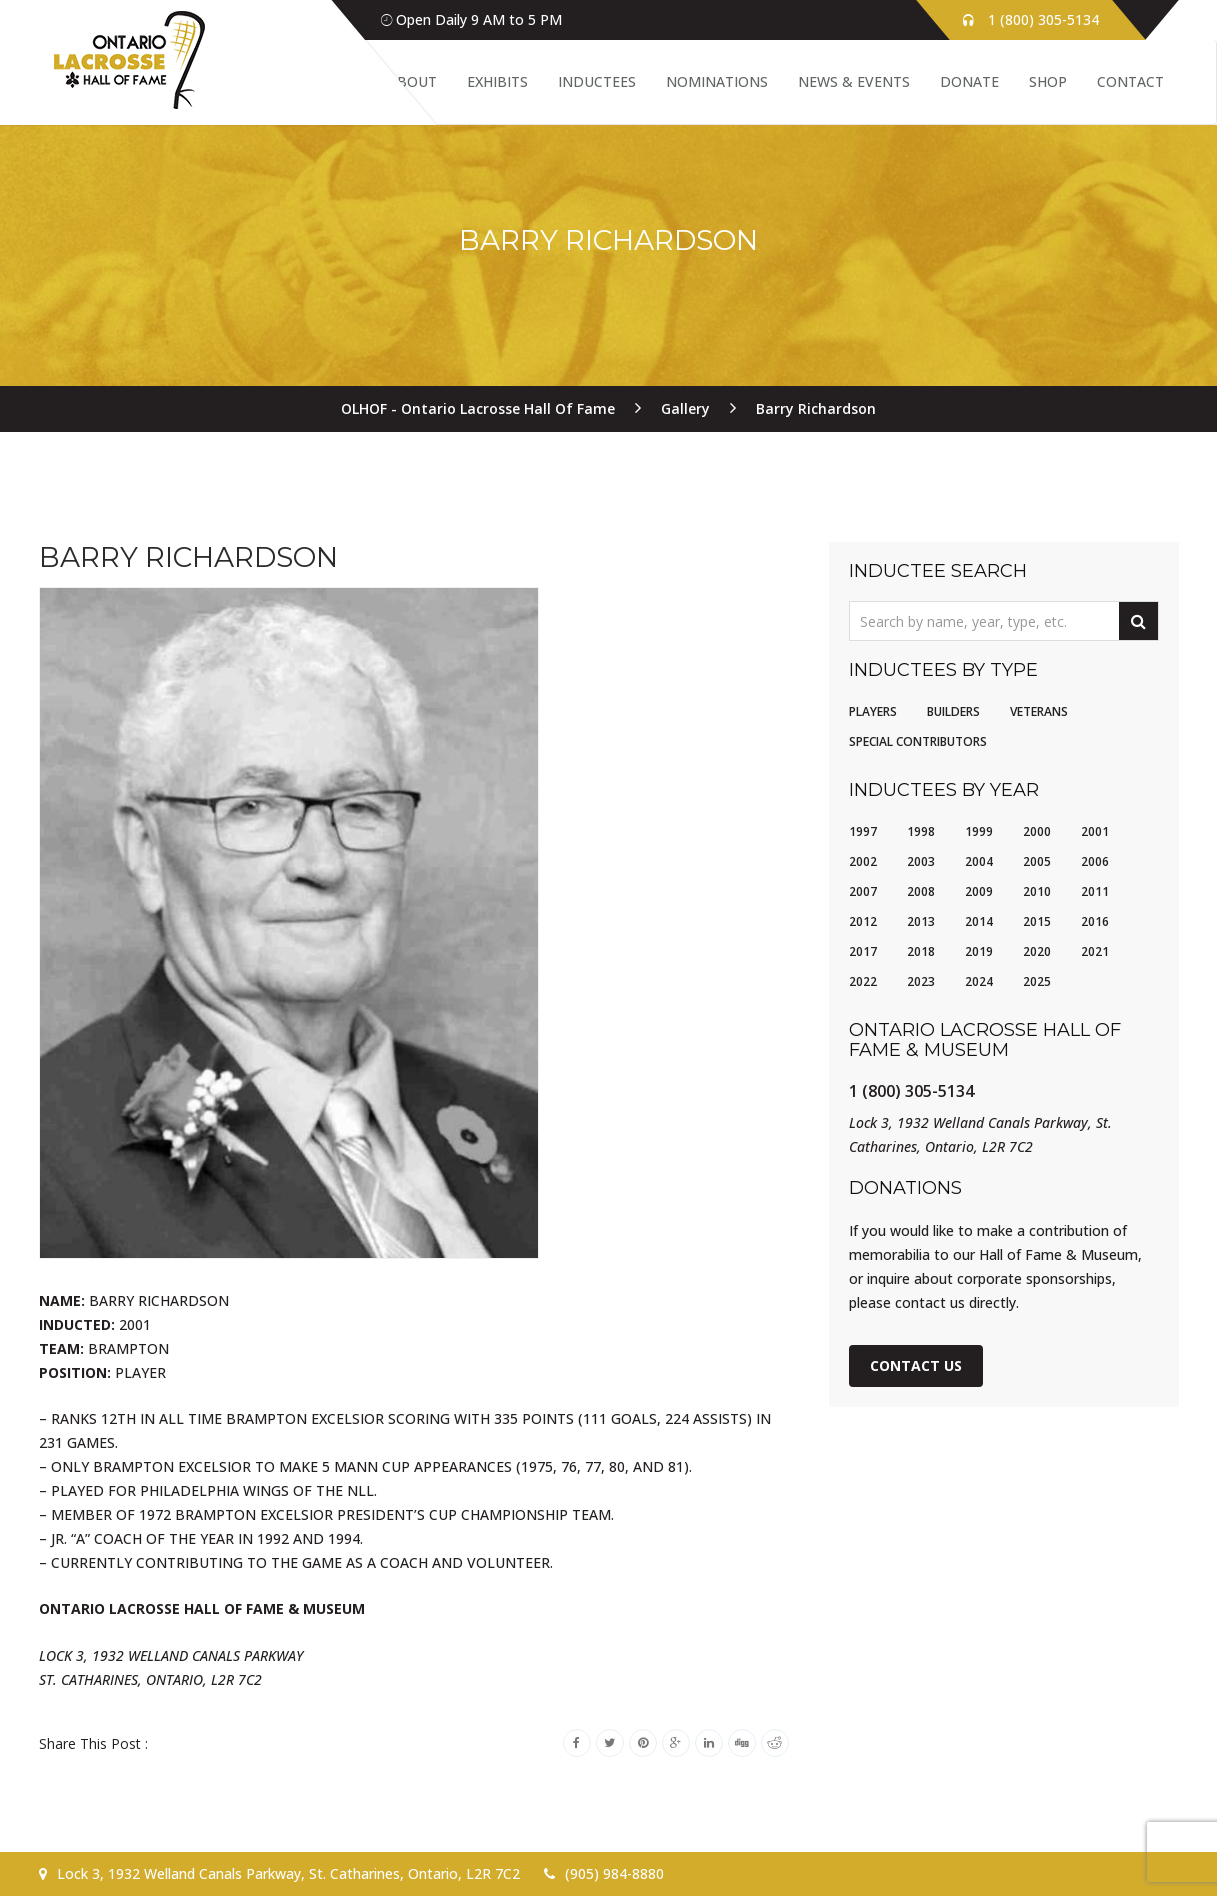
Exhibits (497, 81)
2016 (1095, 921)
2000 (1037, 831)
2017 (863, 951)
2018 (921, 951)
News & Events (854, 81)
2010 (1037, 891)
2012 (863, 921)
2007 (863, 891)
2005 (1037, 861)
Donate (969, 81)
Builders (953, 711)
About (412, 81)
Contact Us (916, 1365)
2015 (1037, 921)
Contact (1130, 81)
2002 (863, 861)
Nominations (717, 81)
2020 (1037, 951)
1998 (921, 831)
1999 (979, 831)
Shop (1048, 81)
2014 (979, 921)
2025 (1037, 981)
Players (873, 711)
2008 (921, 891)
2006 (1095, 861)
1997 (863, 831)
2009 (979, 891)
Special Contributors (918, 741)
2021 (1095, 951)
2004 (979, 861)
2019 (979, 951)
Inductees (597, 81)
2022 (863, 981)
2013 (921, 921)
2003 (921, 861)
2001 (1095, 831)
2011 (1095, 891)
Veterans (1039, 711)
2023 (921, 981)
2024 (979, 981)
